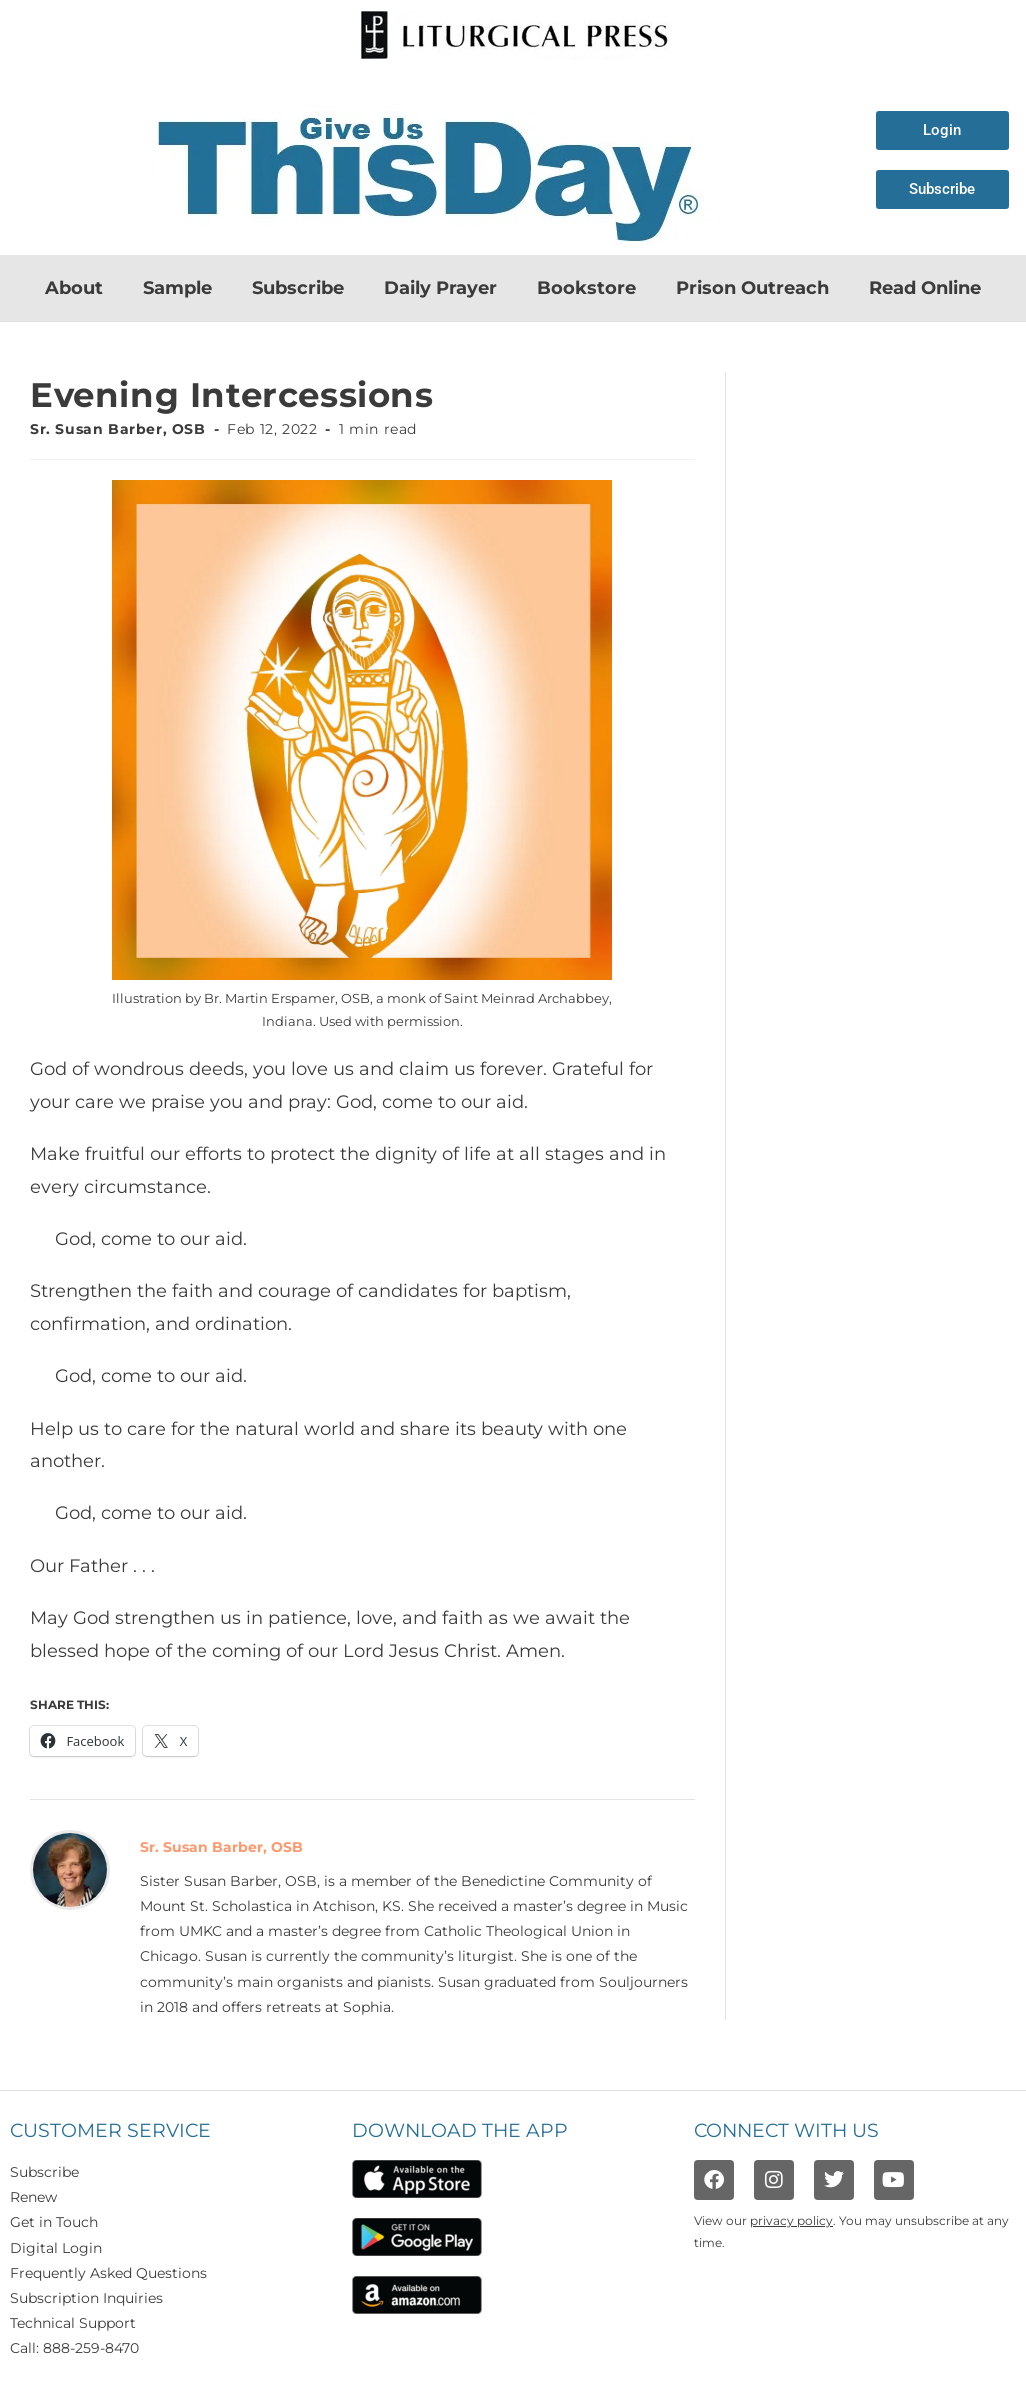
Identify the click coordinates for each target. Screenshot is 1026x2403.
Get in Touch (54, 2222)
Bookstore (586, 288)
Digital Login (56, 2248)
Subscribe (298, 288)
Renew (33, 2197)
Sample (177, 288)
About (74, 288)
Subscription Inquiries (86, 2298)
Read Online (925, 288)
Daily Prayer (440, 288)
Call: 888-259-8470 (74, 2348)
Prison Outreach (752, 288)
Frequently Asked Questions (108, 2273)
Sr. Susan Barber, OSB (118, 429)
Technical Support (73, 2323)
